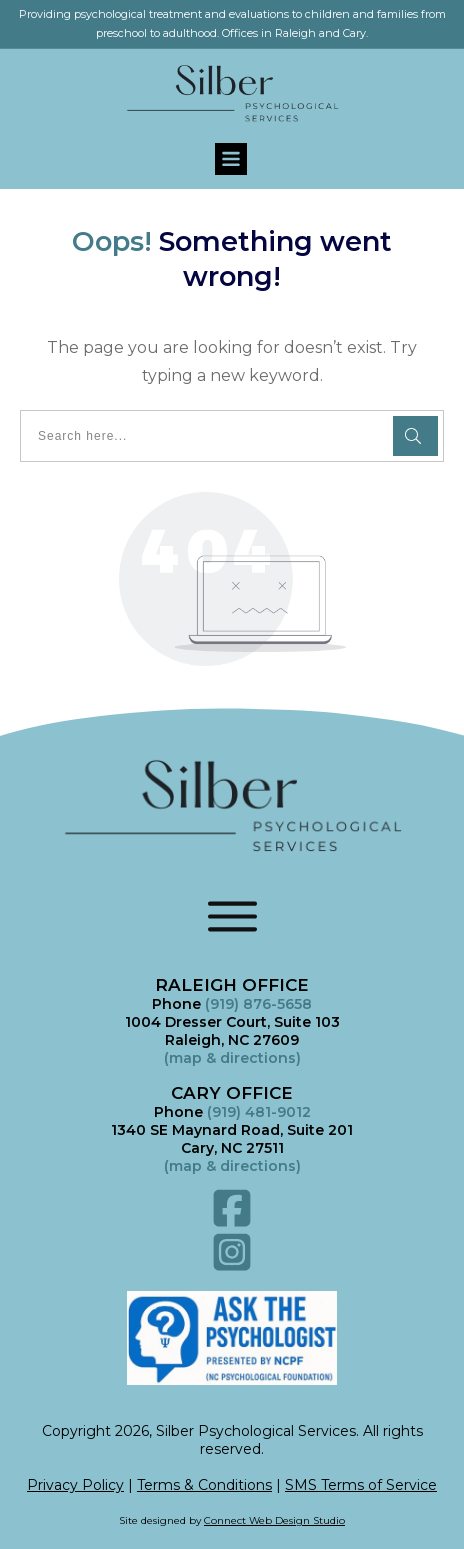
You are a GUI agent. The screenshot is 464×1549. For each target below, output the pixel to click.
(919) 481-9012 (259, 1112)
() (232, 1166)
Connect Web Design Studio (274, 1520)
